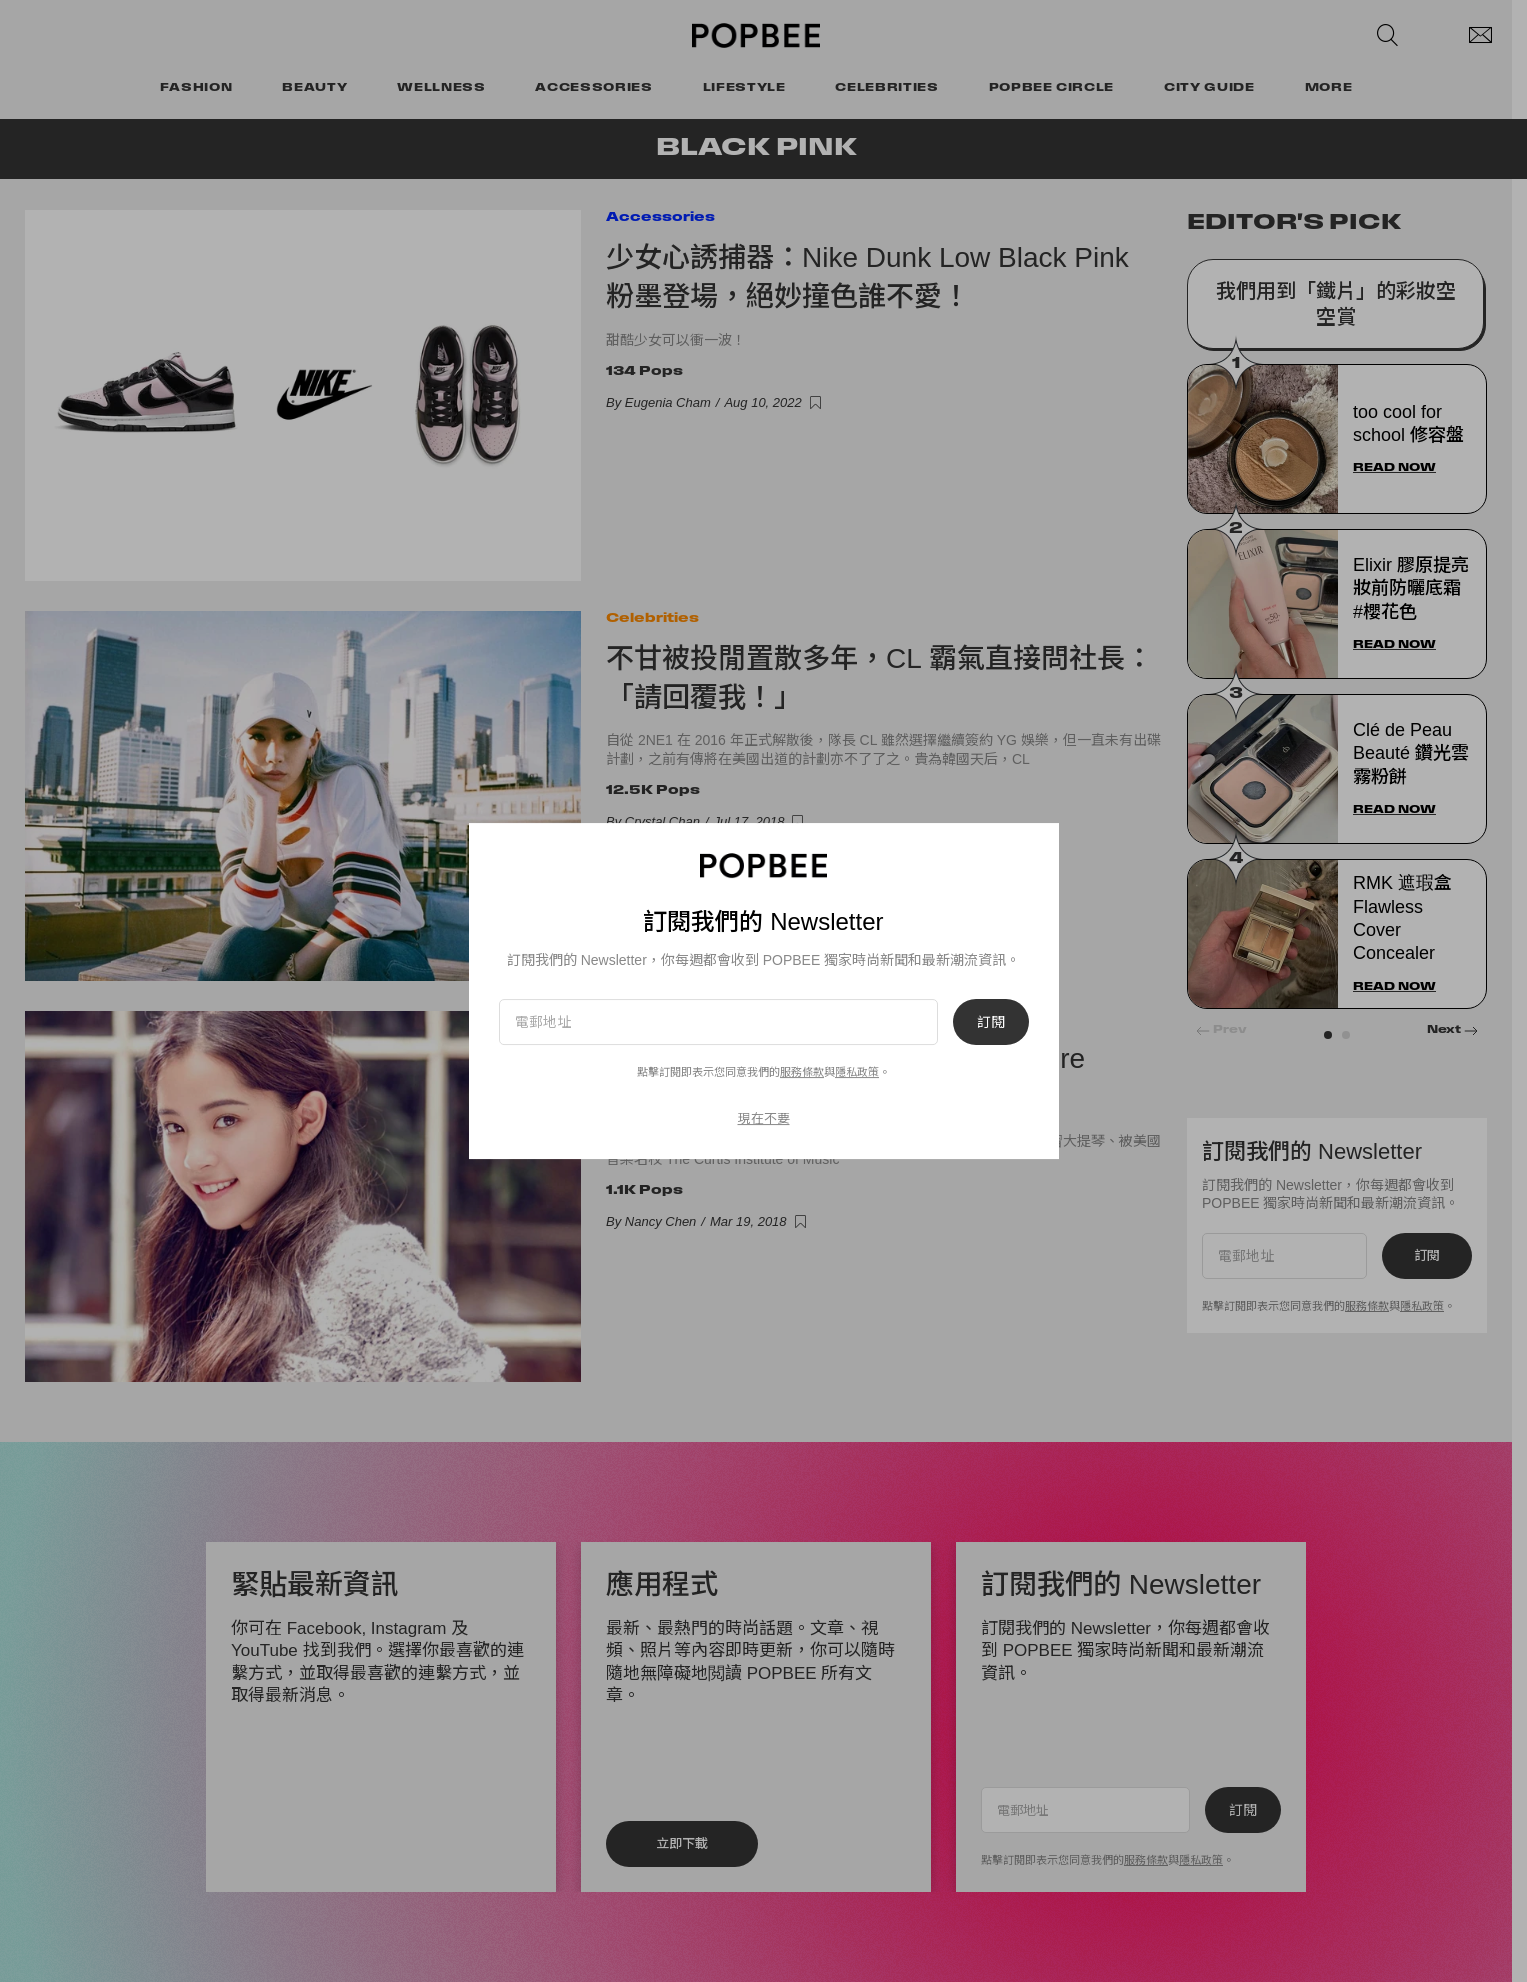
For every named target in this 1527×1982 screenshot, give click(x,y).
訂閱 (991, 1022)
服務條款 (802, 1072)
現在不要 (764, 1118)
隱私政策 (857, 1072)
